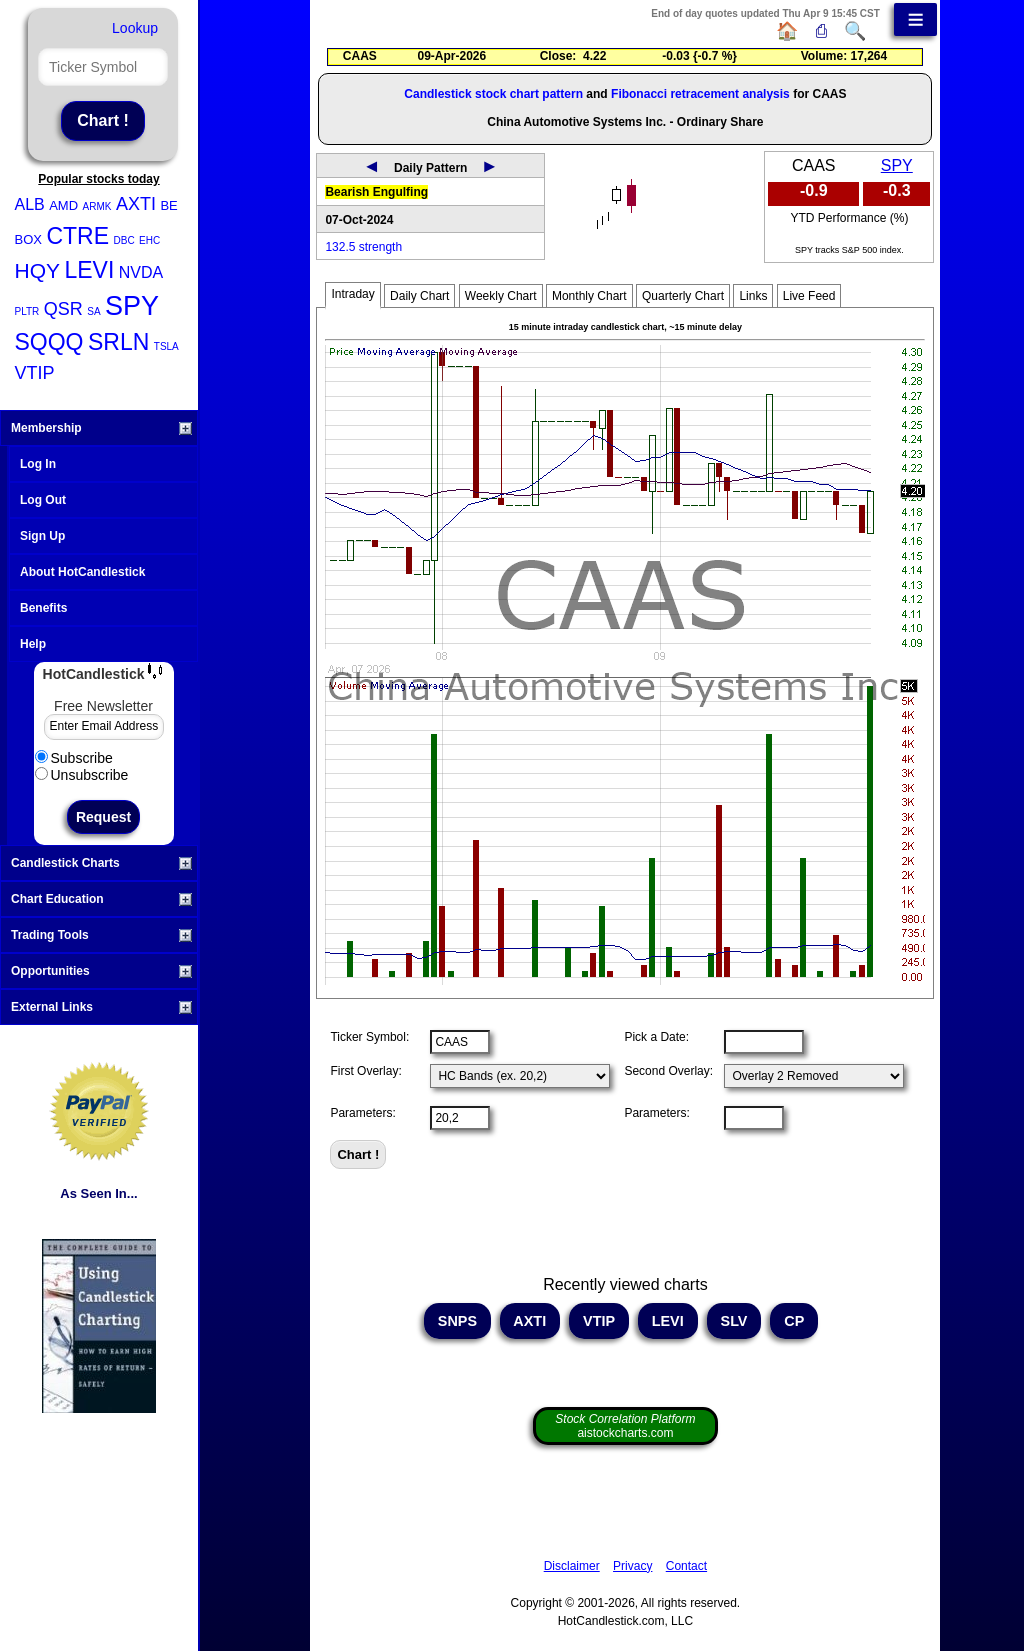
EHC (149, 240)
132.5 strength (363, 247)
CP (794, 1321)
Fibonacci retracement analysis (700, 94)
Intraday (352, 294)
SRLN (118, 342)
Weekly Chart (501, 296)
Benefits (43, 608)
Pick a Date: (656, 1037)
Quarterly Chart (683, 296)
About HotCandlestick (82, 572)
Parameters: (362, 1113)
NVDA (141, 272)
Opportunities (101, 971)
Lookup (135, 28)
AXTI (136, 204)
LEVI (89, 270)
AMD (63, 205)
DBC (124, 240)
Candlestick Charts (101, 863)
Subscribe (74, 758)
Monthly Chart (589, 296)
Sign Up (42, 536)
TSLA (166, 346)
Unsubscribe (82, 775)
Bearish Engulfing (376, 192)
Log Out (43, 500)
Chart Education (101, 899)
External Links (101, 1007)
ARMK (97, 206)
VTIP (35, 373)
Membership (101, 428)
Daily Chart (419, 296)
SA (93, 311)
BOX (28, 239)
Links (753, 296)
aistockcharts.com (625, 1426)
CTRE (77, 236)
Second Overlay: (668, 1071)
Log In (38, 464)
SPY (132, 306)
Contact (686, 1566)
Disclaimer (572, 1566)
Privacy (632, 1566)
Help (33, 644)
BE (168, 205)
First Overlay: (365, 1071)
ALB (30, 204)
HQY (38, 270)
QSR (63, 309)
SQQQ (49, 342)
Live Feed (809, 296)
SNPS (457, 1321)
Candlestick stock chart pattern (493, 94)
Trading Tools (101, 935)
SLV (734, 1321)
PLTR (27, 311)
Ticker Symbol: (369, 1037)
